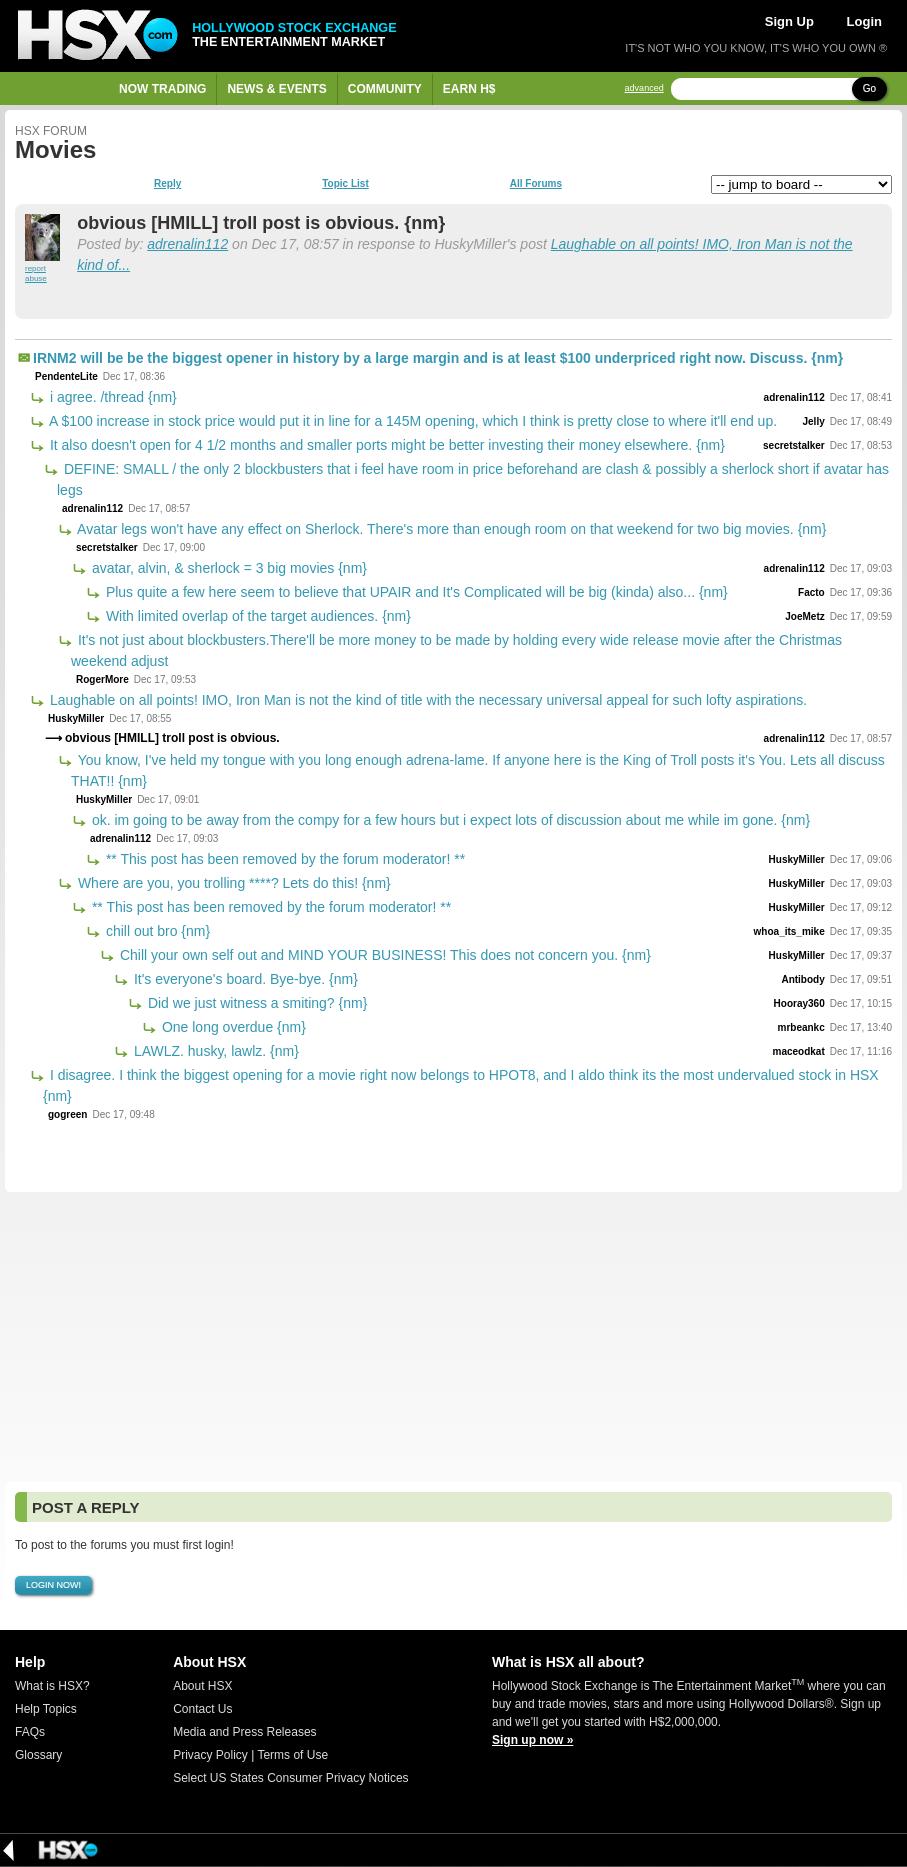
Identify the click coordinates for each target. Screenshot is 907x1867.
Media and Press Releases (244, 1732)
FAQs (30, 1732)
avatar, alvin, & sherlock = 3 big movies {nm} (227, 568)
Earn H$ (469, 89)
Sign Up (789, 21)
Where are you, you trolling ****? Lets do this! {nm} (232, 883)
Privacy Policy (210, 1755)
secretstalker (794, 445)
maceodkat (798, 1051)
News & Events (276, 89)
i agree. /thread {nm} (111, 397)
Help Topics (46, 1709)
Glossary (38, 1755)
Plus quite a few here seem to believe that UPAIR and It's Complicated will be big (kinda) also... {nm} (415, 592)
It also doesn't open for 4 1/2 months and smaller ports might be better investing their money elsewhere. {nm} (385, 445)
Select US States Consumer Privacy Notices (290, 1778)
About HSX (202, 1686)
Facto (811, 592)
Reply (167, 184)
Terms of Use (292, 1755)
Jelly (813, 421)
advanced (644, 88)
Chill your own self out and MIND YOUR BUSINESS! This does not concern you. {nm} (383, 955)
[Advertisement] (453, 1337)
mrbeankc (800, 1027)
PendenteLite (66, 376)
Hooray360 (799, 1003)
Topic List (345, 184)
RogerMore (102, 679)
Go (869, 88)
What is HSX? (52, 1686)
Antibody (802, 979)
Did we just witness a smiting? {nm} (255, 1003)
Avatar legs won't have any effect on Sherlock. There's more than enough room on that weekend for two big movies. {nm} (450, 529)
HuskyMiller (76, 718)
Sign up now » (532, 1740)
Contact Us (202, 1709)
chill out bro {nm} (156, 931)
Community (385, 89)
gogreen (67, 1114)
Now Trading (162, 89)
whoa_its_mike (789, 931)
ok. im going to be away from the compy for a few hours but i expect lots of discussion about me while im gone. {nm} (449, 820)
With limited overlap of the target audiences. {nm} (256, 616)
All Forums (536, 184)
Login (864, 21)
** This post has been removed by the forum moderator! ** (283, 859)
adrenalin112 (187, 244)
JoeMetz (804, 616)
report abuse (36, 273)
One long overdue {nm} (232, 1027)
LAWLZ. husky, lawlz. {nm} (214, 1051)
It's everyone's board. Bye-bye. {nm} (244, 979)
